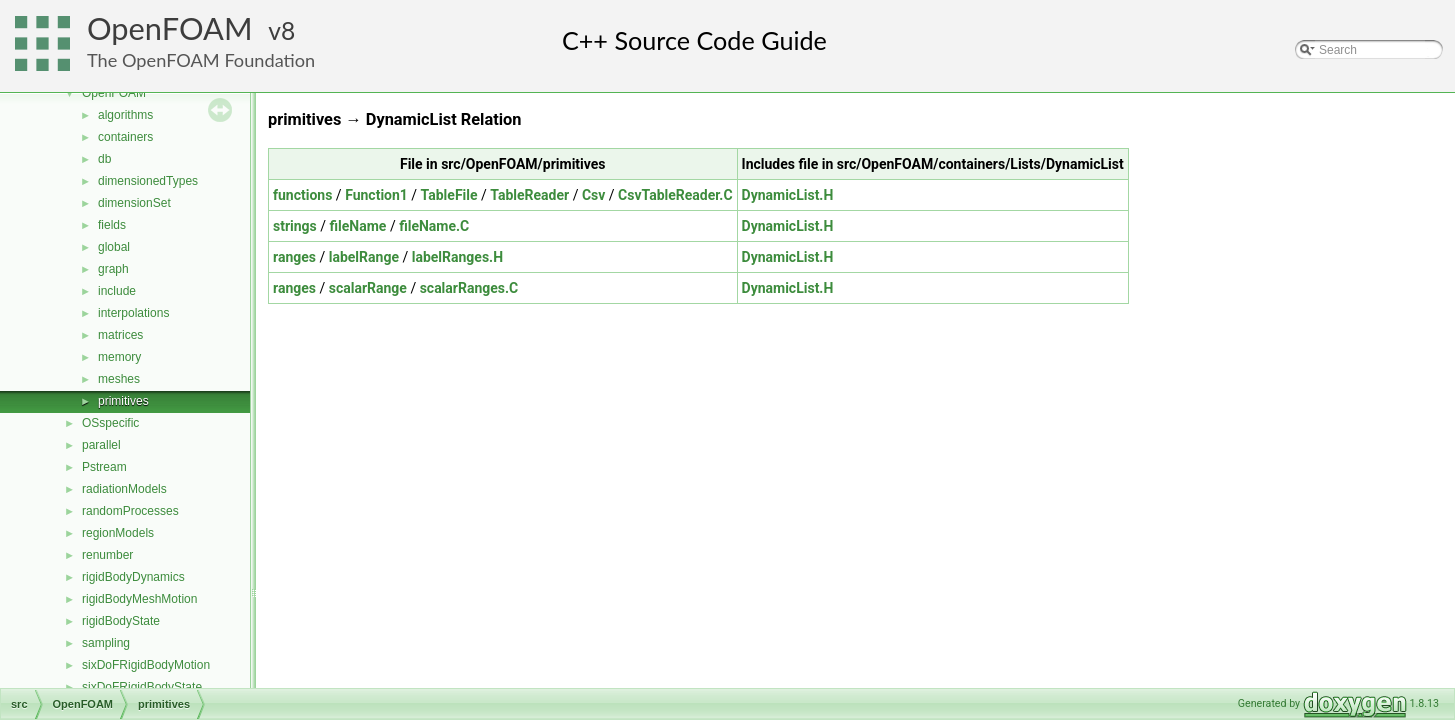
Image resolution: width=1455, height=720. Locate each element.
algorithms (125, 115)
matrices (120, 335)
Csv (593, 195)
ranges (294, 257)
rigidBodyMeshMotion (139, 599)
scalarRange (368, 288)
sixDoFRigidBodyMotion (146, 665)
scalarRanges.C (469, 288)
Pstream (104, 467)
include (117, 291)
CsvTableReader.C (675, 195)
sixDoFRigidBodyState (142, 687)
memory (119, 357)
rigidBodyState (121, 621)
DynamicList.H (788, 195)
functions (302, 195)
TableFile (449, 195)
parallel (101, 445)
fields (112, 225)
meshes (119, 379)
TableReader (529, 195)
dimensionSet (134, 203)
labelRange (364, 257)
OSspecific (110, 423)
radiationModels (124, 489)
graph (113, 269)
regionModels (118, 533)
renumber (107, 555)
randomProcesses (130, 511)
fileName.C (434, 226)
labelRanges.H (457, 257)
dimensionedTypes (148, 181)
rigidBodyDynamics (133, 577)
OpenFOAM (170, 28)
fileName (358, 226)
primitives (123, 401)
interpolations (133, 313)
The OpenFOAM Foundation (201, 60)
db (104, 159)
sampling (106, 643)
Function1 (376, 195)
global (114, 247)
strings (295, 226)
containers (125, 137)
